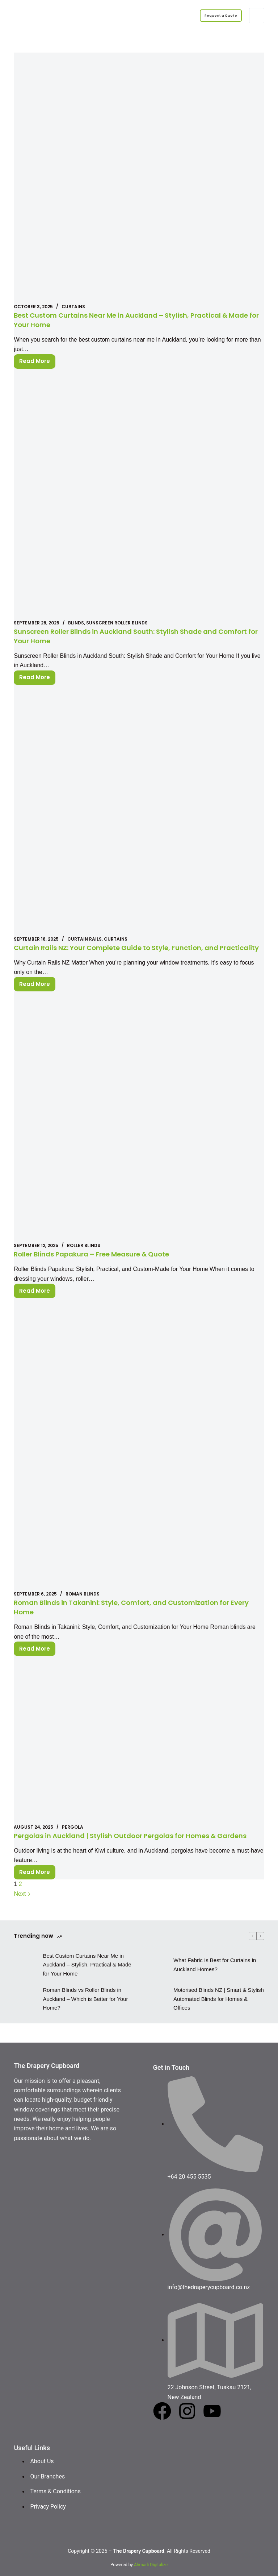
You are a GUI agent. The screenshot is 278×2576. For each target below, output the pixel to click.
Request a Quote (215, 15)
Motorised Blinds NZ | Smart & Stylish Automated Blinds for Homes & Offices (218, 2018)
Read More (37, 359)
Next (22, 1913)
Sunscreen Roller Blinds (117, 623)
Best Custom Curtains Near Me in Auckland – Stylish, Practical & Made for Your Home (132, 320)
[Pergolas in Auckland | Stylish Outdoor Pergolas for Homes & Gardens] (139, 1749)
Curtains (73, 307)
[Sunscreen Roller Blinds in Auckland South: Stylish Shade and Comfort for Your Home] (139, 494)
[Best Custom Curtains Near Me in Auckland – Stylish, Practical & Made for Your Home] (139, 178)
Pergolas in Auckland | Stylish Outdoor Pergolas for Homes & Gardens (125, 1849)
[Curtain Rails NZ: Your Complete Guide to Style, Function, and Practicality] (139, 810)
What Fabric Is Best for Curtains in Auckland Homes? (214, 1983)
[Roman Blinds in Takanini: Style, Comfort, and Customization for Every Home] (139, 1454)
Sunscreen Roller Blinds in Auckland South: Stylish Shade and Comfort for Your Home (125, 636)
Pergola (72, 1836)
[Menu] (256, 15)
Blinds (76, 623)
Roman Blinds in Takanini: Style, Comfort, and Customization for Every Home (132, 1616)
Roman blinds (83, 1603)
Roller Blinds (83, 1255)
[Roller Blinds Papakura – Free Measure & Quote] (139, 1126)
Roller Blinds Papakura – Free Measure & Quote (101, 1263)
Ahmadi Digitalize (151, 2564)
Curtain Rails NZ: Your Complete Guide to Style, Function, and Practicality (127, 952)
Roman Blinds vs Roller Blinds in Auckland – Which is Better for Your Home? (85, 2018)
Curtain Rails (84, 939)
